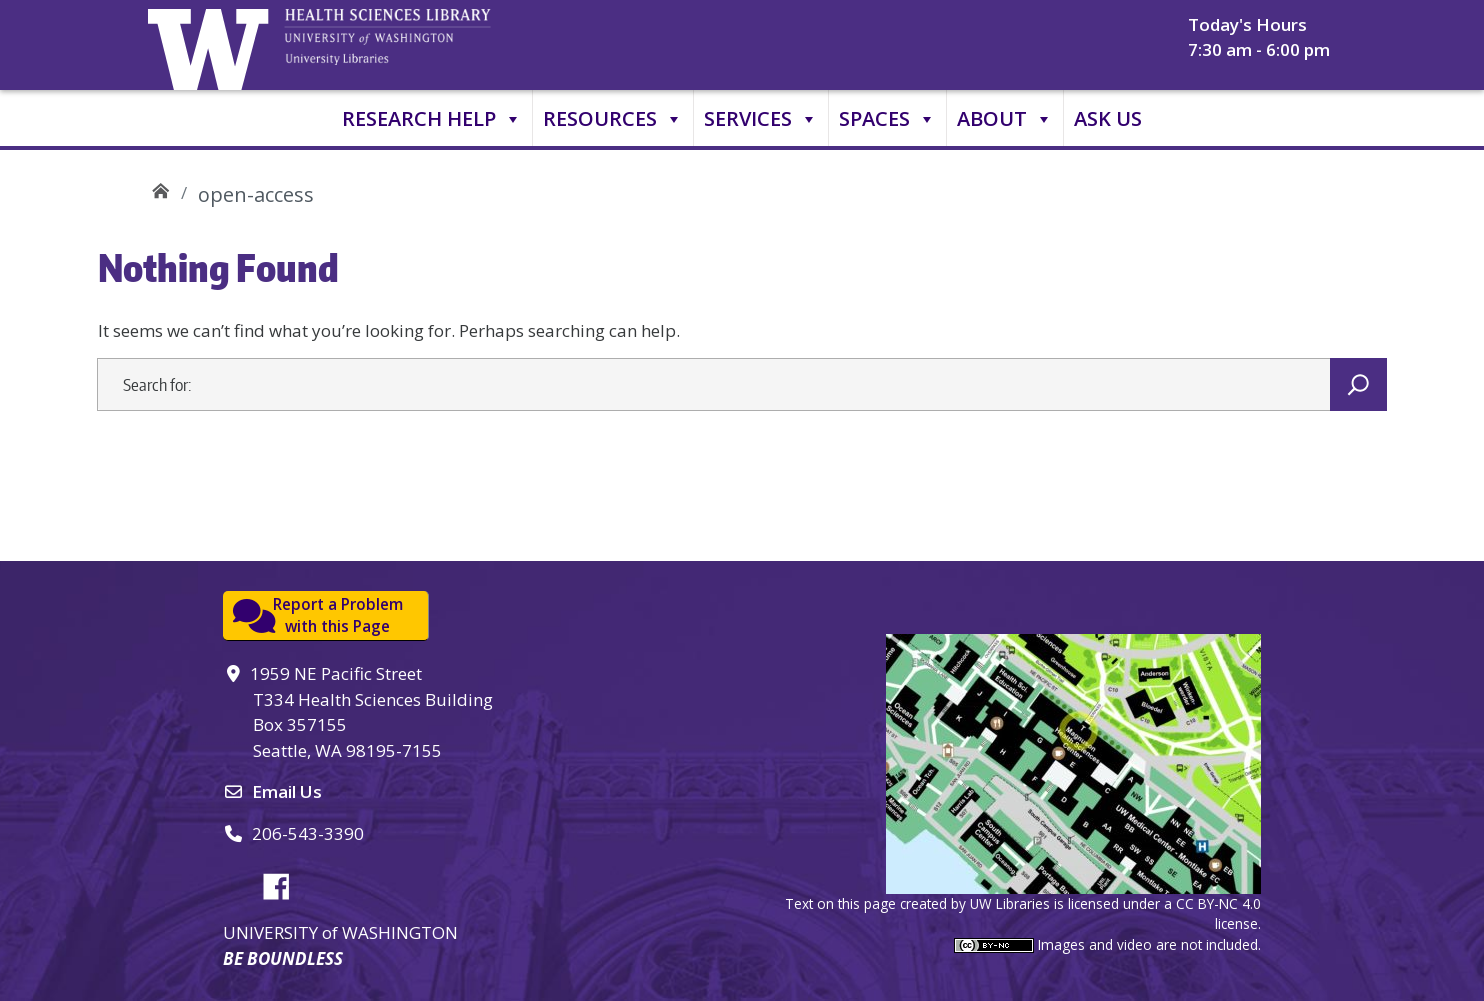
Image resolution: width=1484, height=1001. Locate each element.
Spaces (887, 119)
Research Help (432, 119)
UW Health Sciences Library (160, 187)
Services (761, 119)
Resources (613, 119)
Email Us (287, 791)
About (1005, 119)
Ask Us (1108, 118)
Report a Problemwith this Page (338, 615)
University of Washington (213, 45)
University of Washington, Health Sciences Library (413, 45)
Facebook (284, 883)
